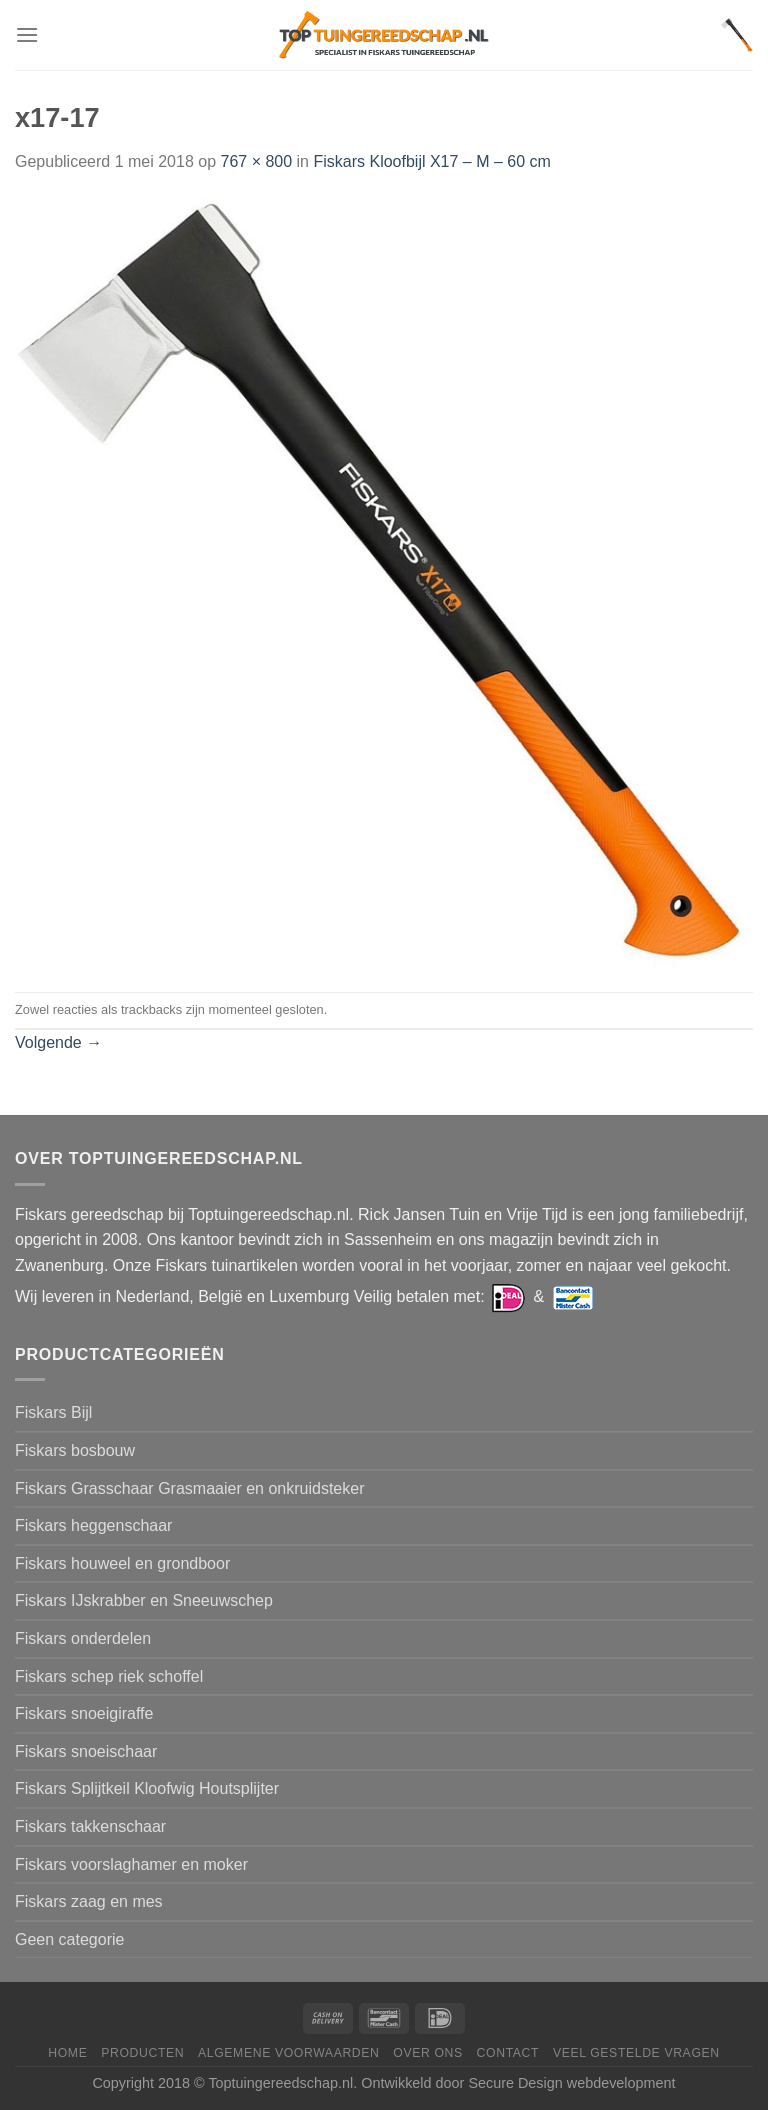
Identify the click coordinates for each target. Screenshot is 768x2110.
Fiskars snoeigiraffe (84, 1713)
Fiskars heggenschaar (93, 1525)
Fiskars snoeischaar (86, 1751)
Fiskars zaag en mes (89, 1901)
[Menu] (27, 34)
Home (67, 2053)
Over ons (427, 2053)
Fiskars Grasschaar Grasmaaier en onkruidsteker (189, 1488)
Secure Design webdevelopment (571, 2083)
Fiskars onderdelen (83, 1638)
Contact (508, 2053)
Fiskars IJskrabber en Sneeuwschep (144, 1600)
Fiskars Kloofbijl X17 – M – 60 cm (431, 161)
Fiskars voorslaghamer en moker (131, 1864)
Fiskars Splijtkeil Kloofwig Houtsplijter (147, 1788)
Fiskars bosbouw (75, 1450)
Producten (142, 2053)
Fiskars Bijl (53, 1412)
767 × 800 (256, 161)
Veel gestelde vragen (636, 2053)
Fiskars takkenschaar (90, 1826)
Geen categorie (69, 1939)
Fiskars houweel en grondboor (122, 1563)
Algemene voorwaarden (289, 2053)
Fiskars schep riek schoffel (109, 1676)
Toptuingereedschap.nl (280, 2083)
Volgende (58, 1042)
